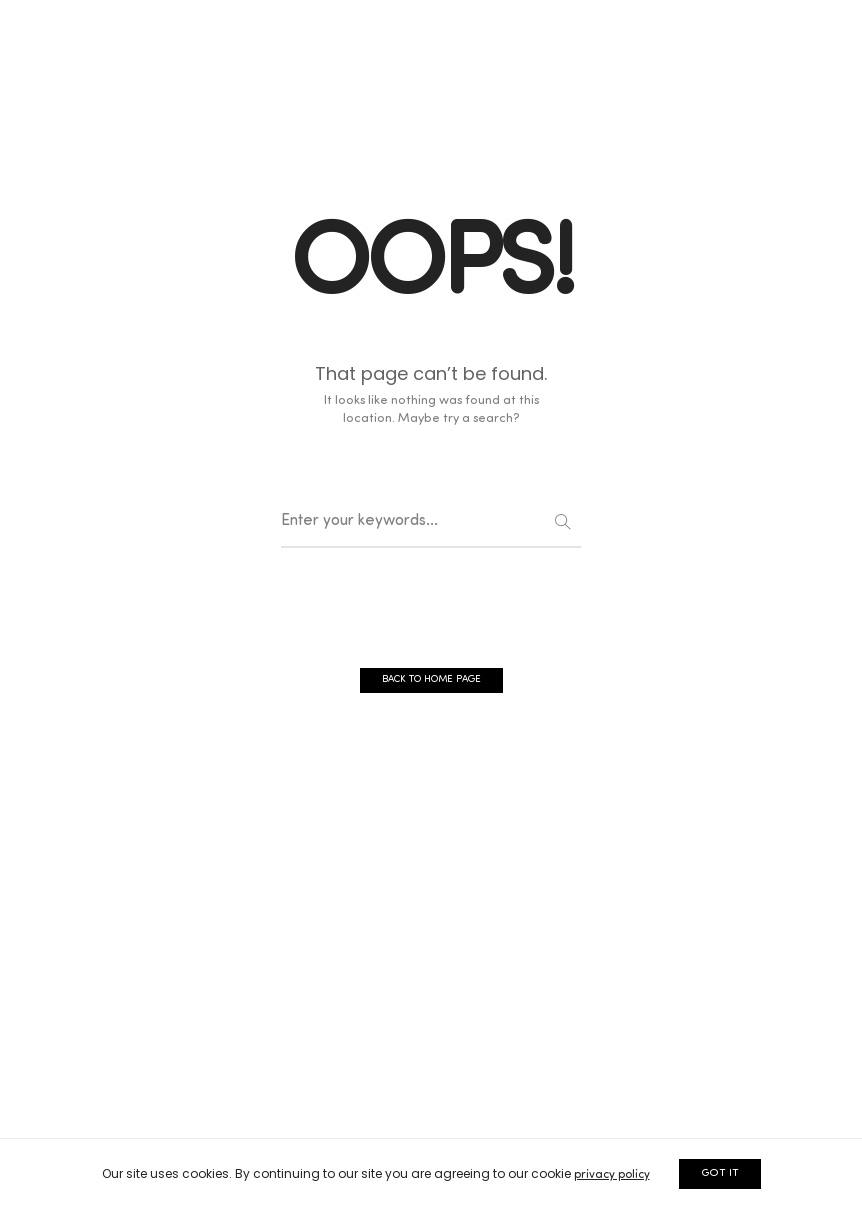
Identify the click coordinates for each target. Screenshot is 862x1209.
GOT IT (720, 1173)
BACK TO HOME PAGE (431, 679)
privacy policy (612, 1175)
